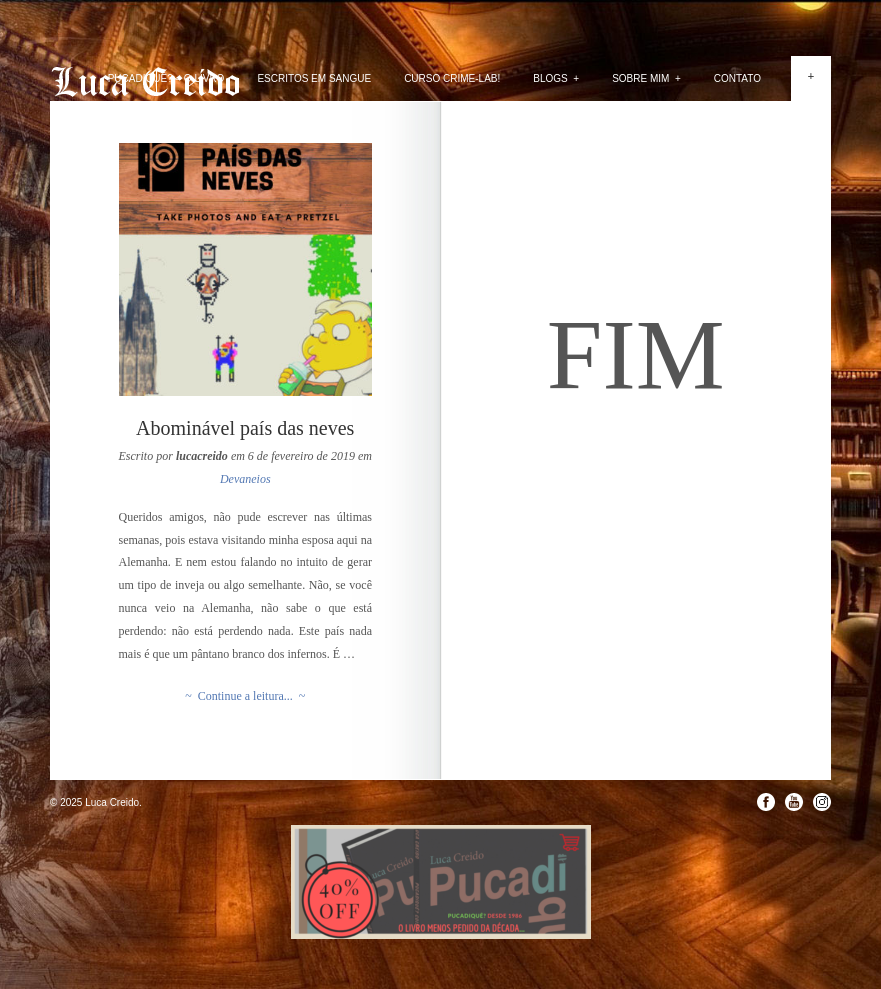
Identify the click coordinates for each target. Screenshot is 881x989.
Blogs (556, 78)
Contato (737, 78)
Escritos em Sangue (314, 78)
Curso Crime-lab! (452, 78)
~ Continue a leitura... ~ (245, 696)
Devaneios (245, 479)
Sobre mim (646, 78)
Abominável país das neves (245, 428)
